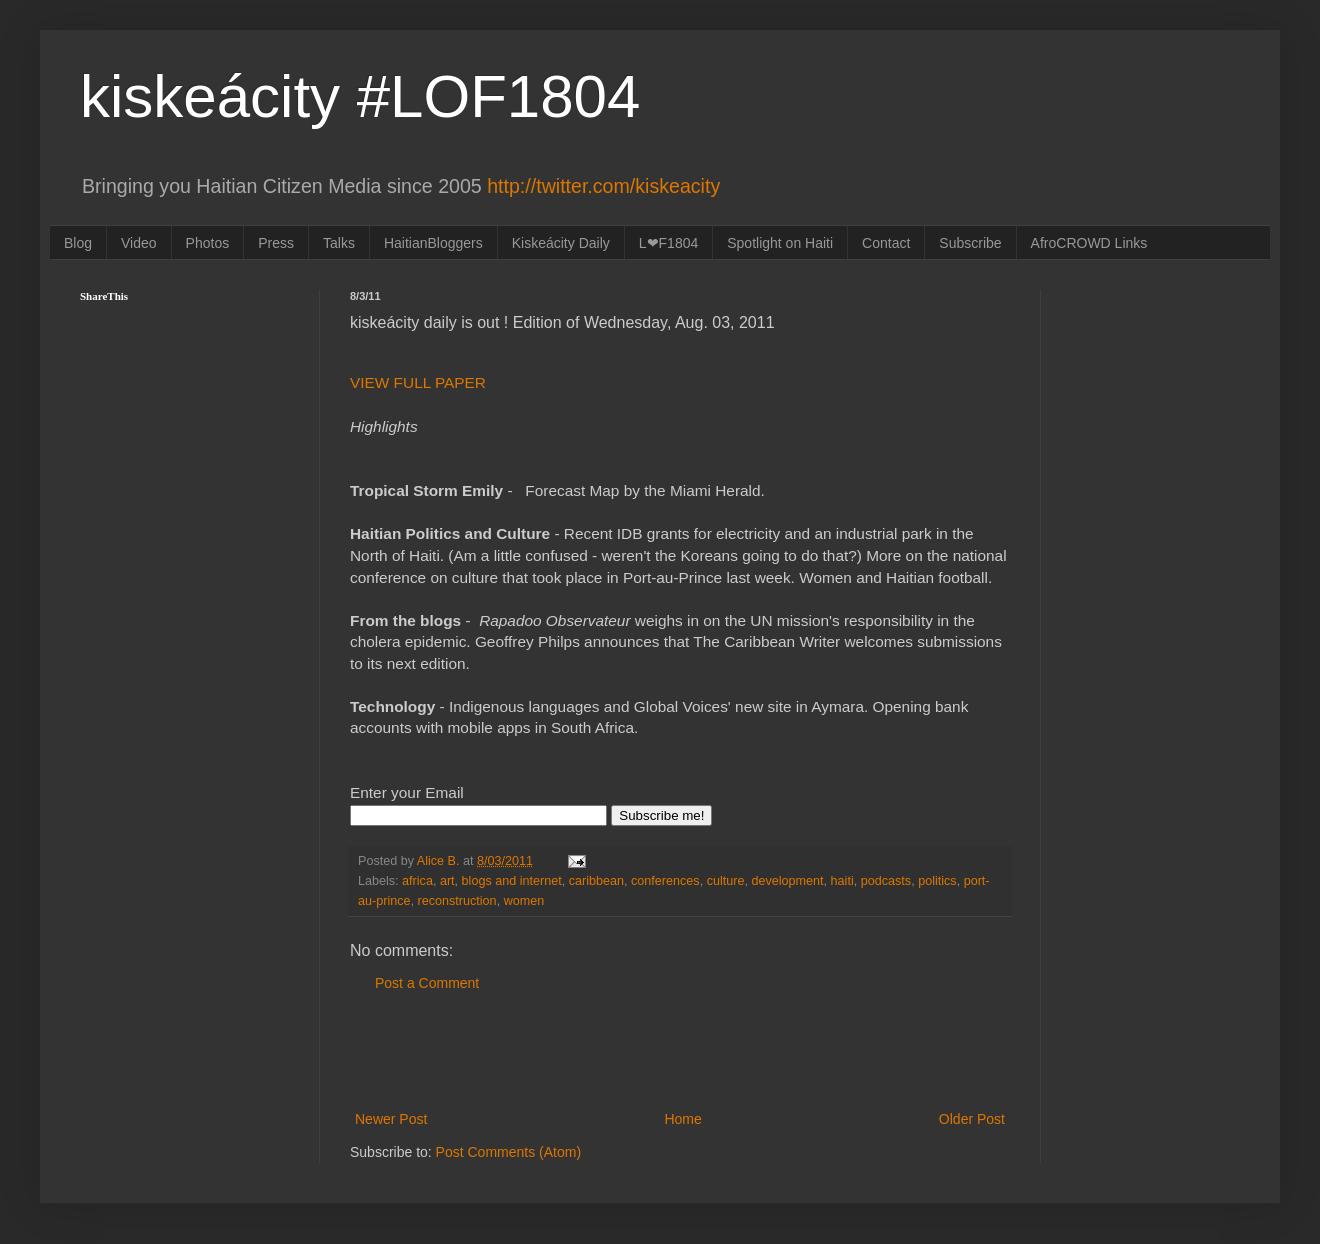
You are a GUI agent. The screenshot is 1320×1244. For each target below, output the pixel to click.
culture (726, 881)
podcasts (886, 881)
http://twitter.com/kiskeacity (603, 186)
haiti (842, 881)
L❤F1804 (668, 243)
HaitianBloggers (433, 243)
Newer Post (391, 1119)
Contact (886, 243)
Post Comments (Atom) (508, 1152)
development (787, 881)
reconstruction (457, 901)
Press (276, 243)
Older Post (972, 1119)
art (447, 881)
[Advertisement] (680, 1052)
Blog (78, 243)
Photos (208, 243)
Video (139, 243)
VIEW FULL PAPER (418, 382)
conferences (665, 881)
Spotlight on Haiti (780, 243)
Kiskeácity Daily (561, 243)
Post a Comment (427, 983)
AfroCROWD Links (1089, 243)
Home (682, 1119)
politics (937, 881)
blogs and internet (512, 881)
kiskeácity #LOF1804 (360, 96)
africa (417, 881)
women (524, 901)
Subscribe (970, 243)
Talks (339, 243)
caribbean (596, 881)
